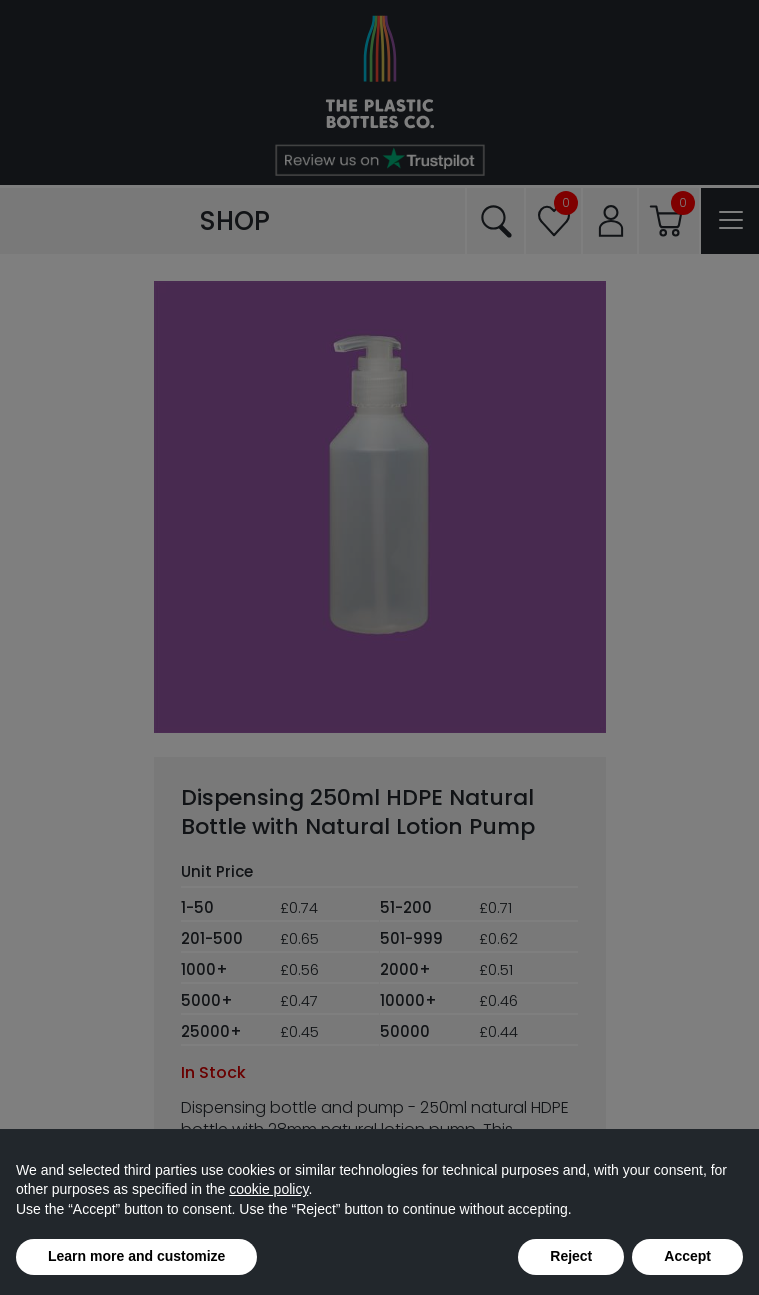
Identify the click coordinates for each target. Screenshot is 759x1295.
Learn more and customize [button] (136, 1256)
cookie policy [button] (268, 1189)
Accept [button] (687, 1256)
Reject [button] (571, 1256)
